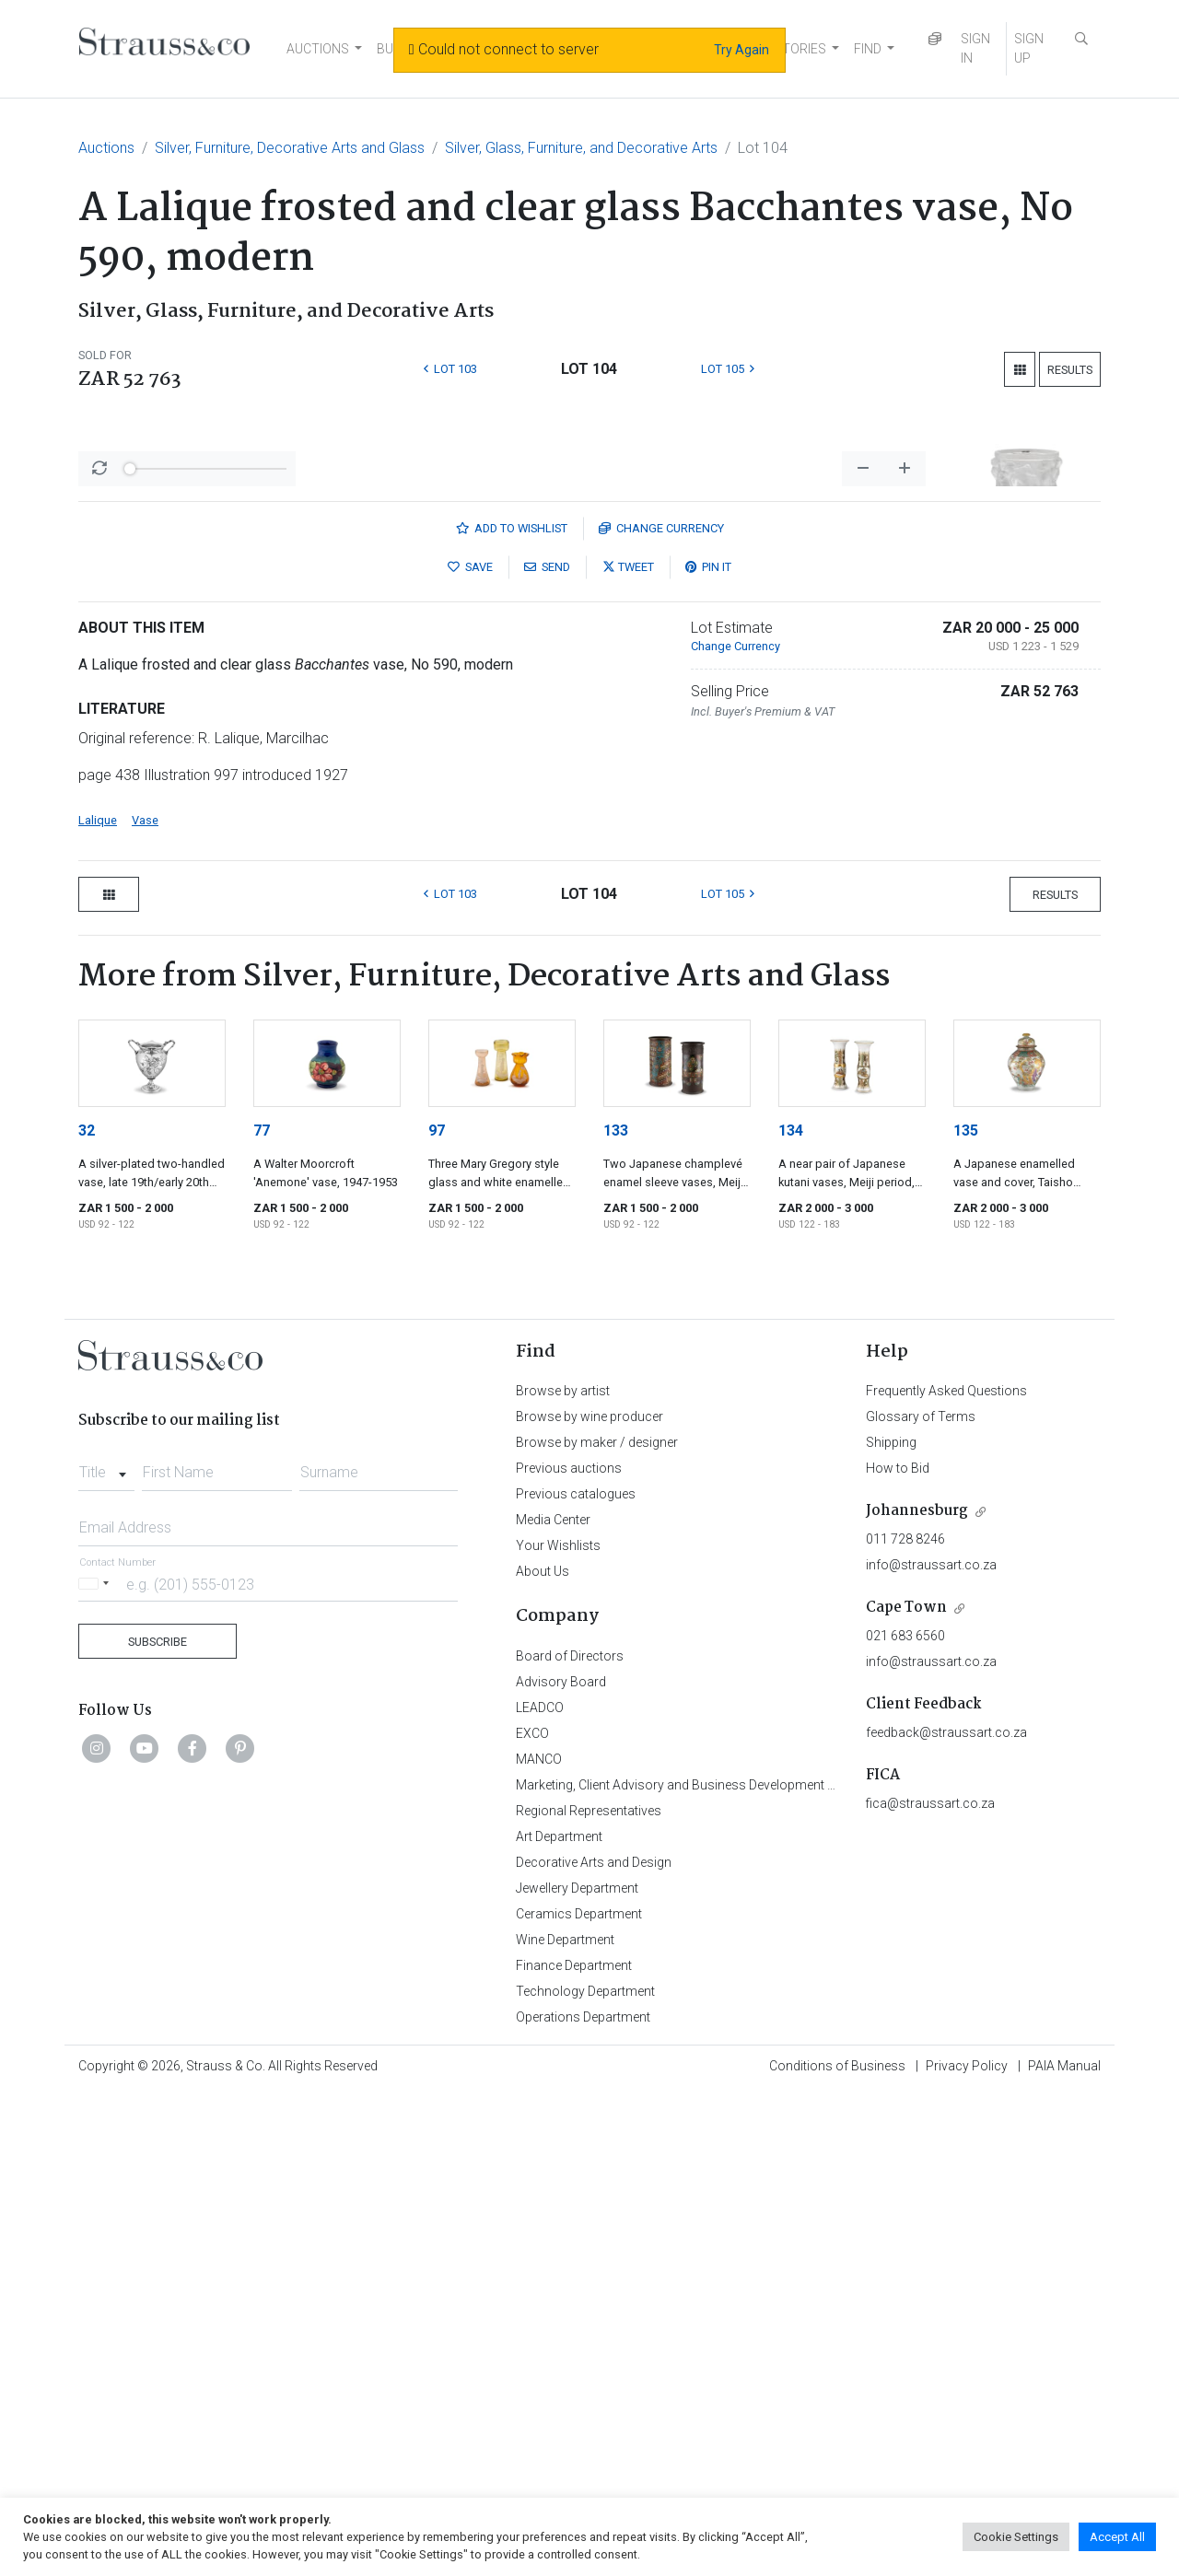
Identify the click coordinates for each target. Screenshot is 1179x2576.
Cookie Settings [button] (1016, 2537)
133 (615, 1613)
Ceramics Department (579, 2396)
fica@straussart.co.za (930, 2286)
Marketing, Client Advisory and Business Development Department (705, 2267)
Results (1069, 370)
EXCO (532, 2216)
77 (261, 1613)
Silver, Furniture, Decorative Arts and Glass (290, 148)
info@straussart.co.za (931, 2047)
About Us (542, 2053)
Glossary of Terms (920, 1899)
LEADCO (540, 2190)
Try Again (741, 49)
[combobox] (106, 1950)
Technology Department (585, 2473)
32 (86, 1613)
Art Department (559, 2319)
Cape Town (906, 2090)
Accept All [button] (1117, 2537)
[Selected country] (96, 2066)
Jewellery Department (577, 2370)
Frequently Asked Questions (946, 1873)
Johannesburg (917, 1993)
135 (965, 1613)
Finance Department (574, 2448)
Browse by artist (563, 1873)
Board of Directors (570, 2138)
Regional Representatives (588, 2293)
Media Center (553, 2002)
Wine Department (565, 2422)
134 (790, 1613)
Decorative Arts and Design (593, 2344)
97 (436, 1613)
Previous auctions (569, 1950)
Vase (145, 1303)
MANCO (539, 2241)
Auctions (106, 148)
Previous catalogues (576, 1976)
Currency (661, 1011)
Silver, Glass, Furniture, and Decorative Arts (581, 148)
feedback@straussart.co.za (946, 2215)
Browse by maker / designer (597, 1924)
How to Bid (897, 1950)
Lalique (97, 1303)
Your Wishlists (558, 2028)
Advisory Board (561, 2164)
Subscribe (157, 2124)
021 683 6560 (905, 2118)
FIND (867, 48)
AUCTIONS (317, 48)
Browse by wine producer (589, 1899)
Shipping (891, 1924)
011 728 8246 (905, 2021)
